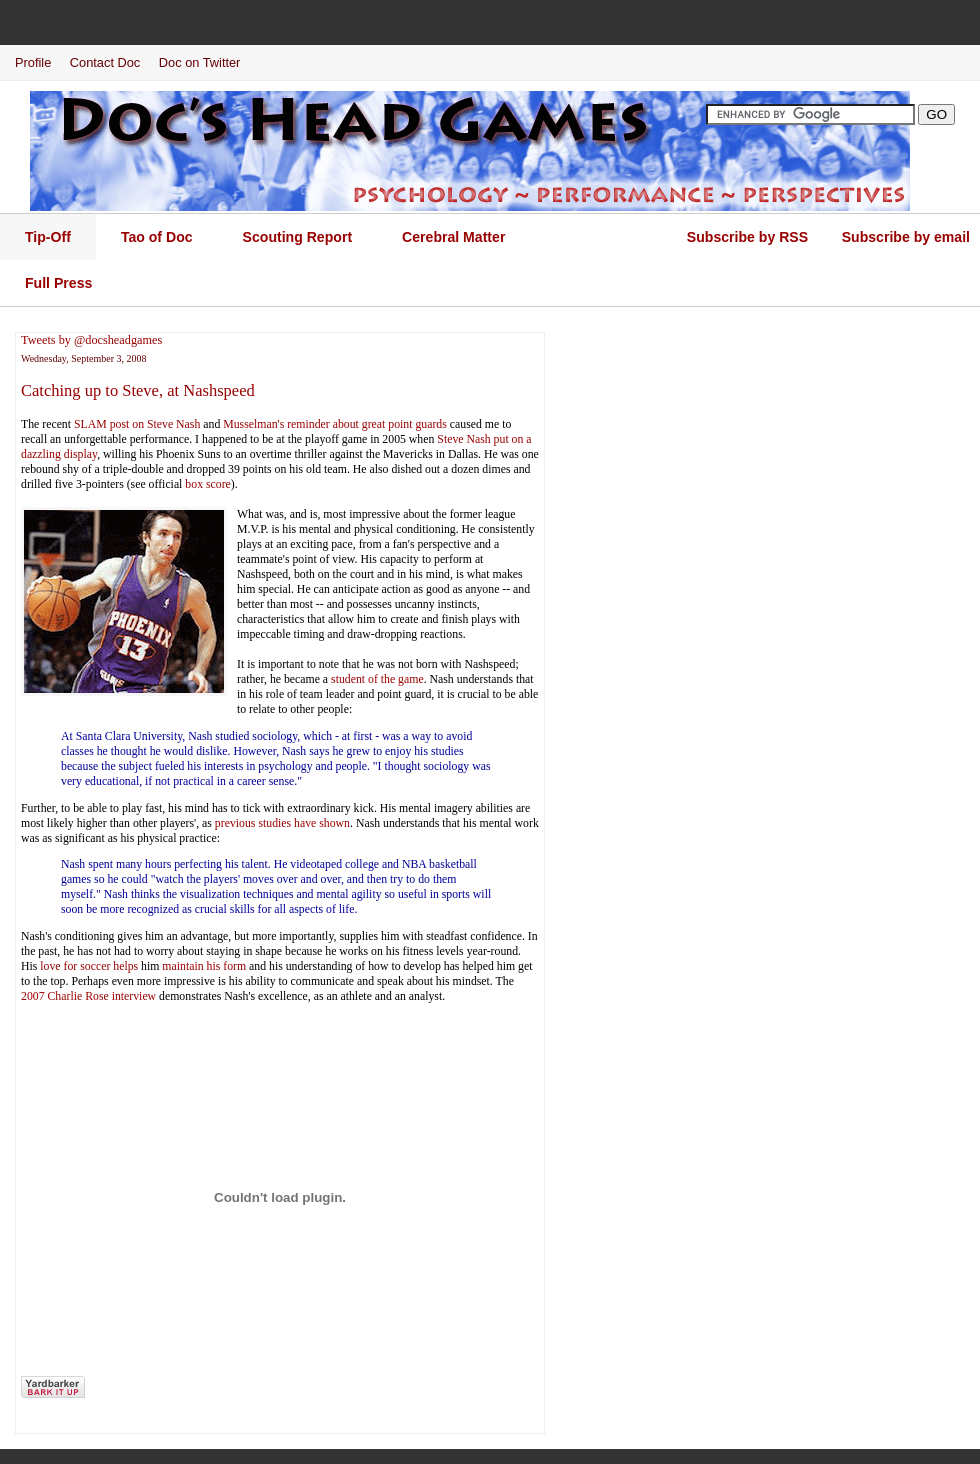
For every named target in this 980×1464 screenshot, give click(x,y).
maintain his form (204, 966)
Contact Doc (105, 62)
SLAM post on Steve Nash (137, 424)
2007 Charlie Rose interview (88, 996)
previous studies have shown (282, 823)
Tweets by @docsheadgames (91, 340)
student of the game (377, 679)
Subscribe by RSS (747, 237)
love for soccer (75, 966)
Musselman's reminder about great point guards (335, 424)
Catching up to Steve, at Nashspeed (138, 390)
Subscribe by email (906, 237)
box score (207, 484)
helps (125, 966)
